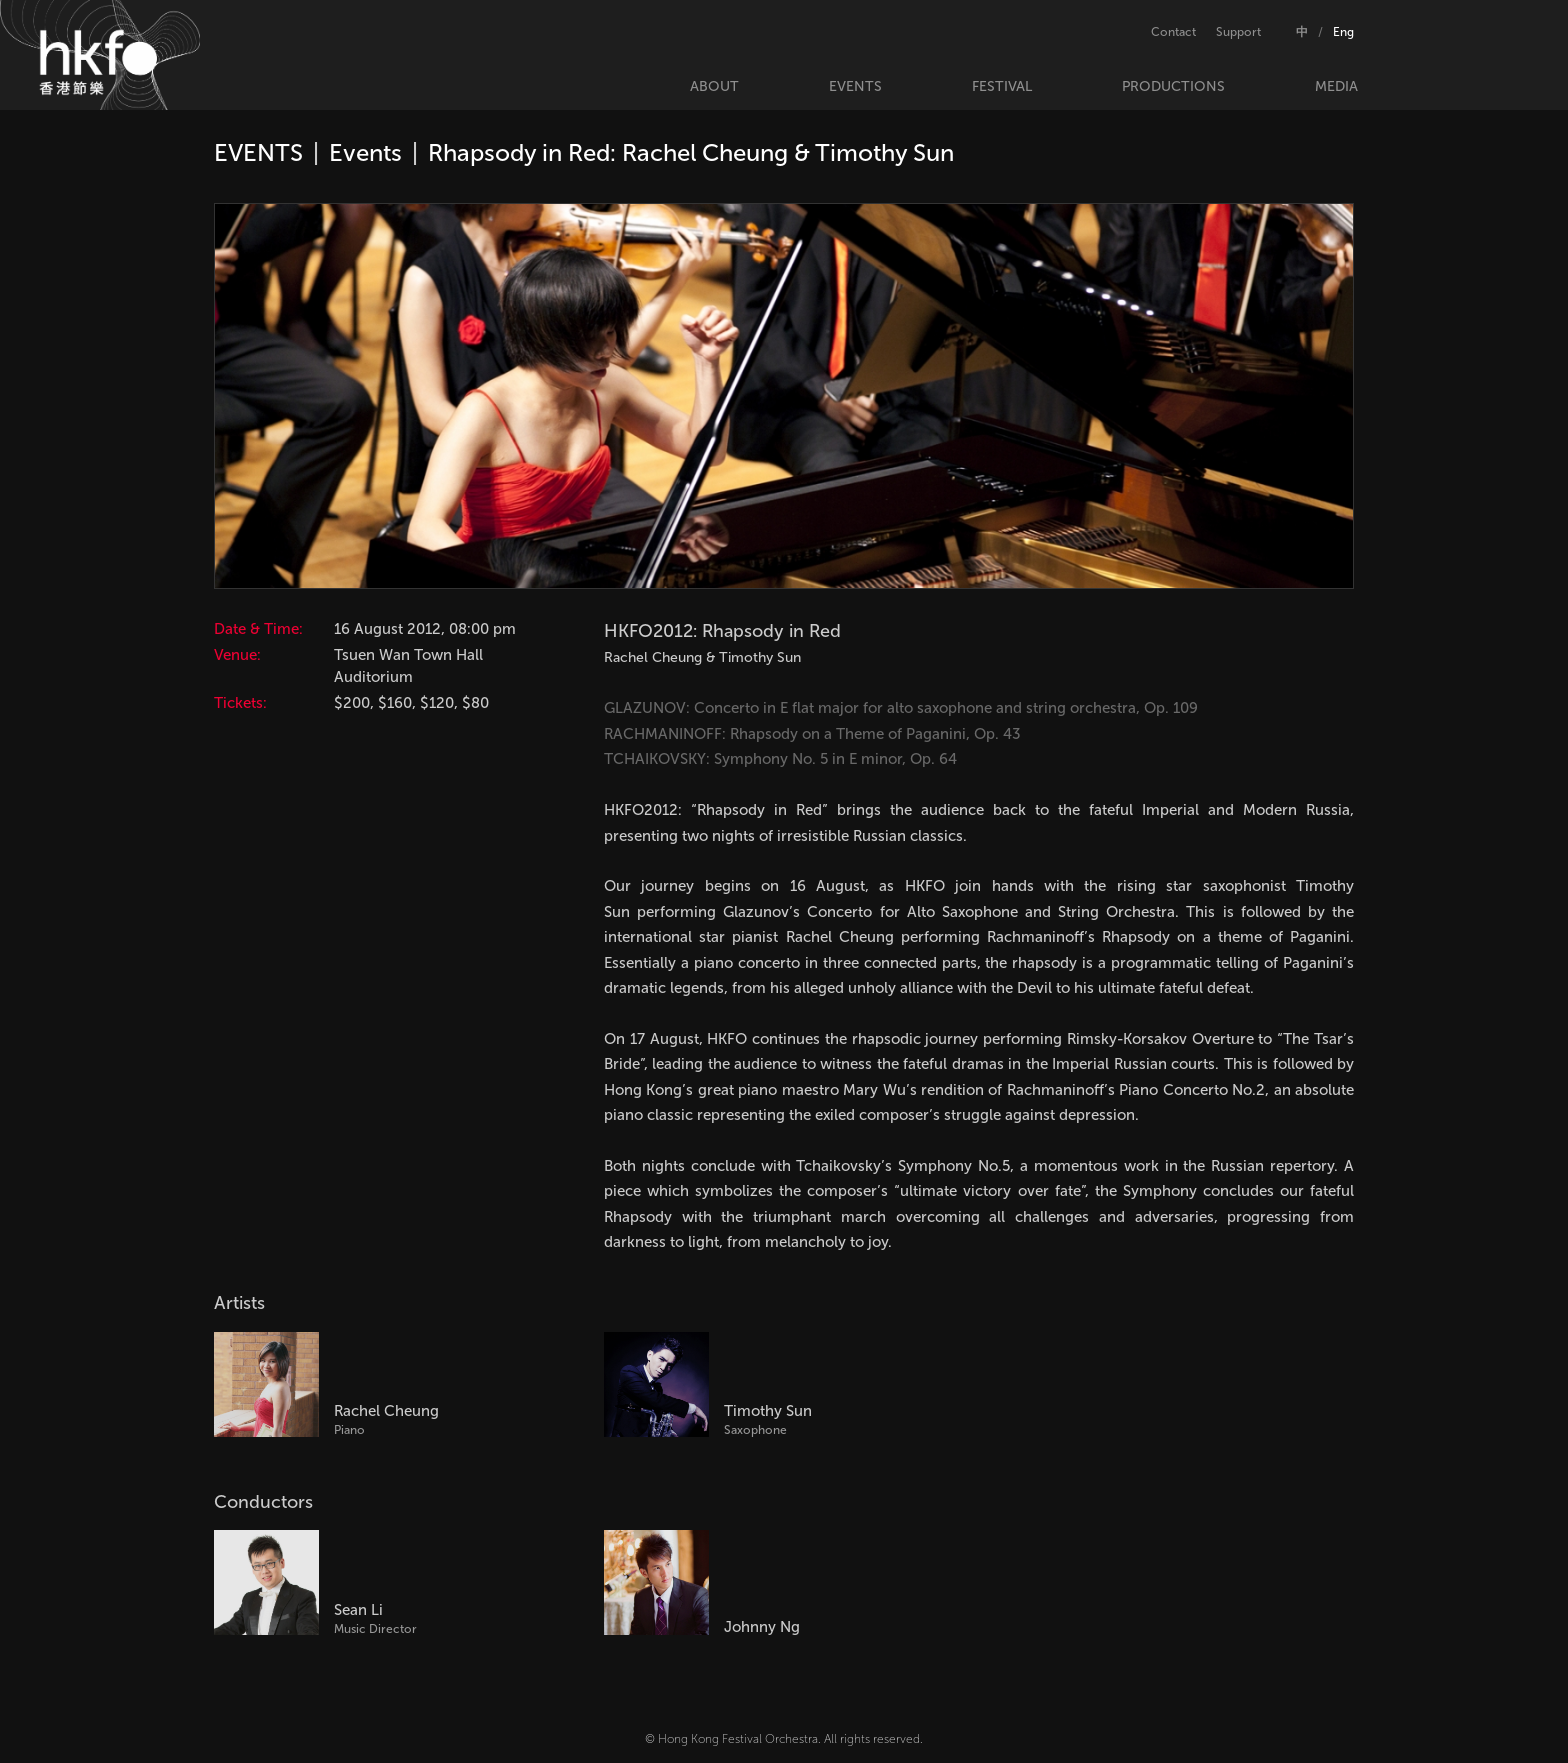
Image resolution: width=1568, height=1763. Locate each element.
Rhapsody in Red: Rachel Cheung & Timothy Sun (691, 152)
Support (1238, 32)
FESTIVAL (1002, 86)
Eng (1343, 32)
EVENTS (855, 86)
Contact (1173, 32)
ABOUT (714, 86)
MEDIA (1336, 86)
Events (365, 152)
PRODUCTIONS (1173, 86)
